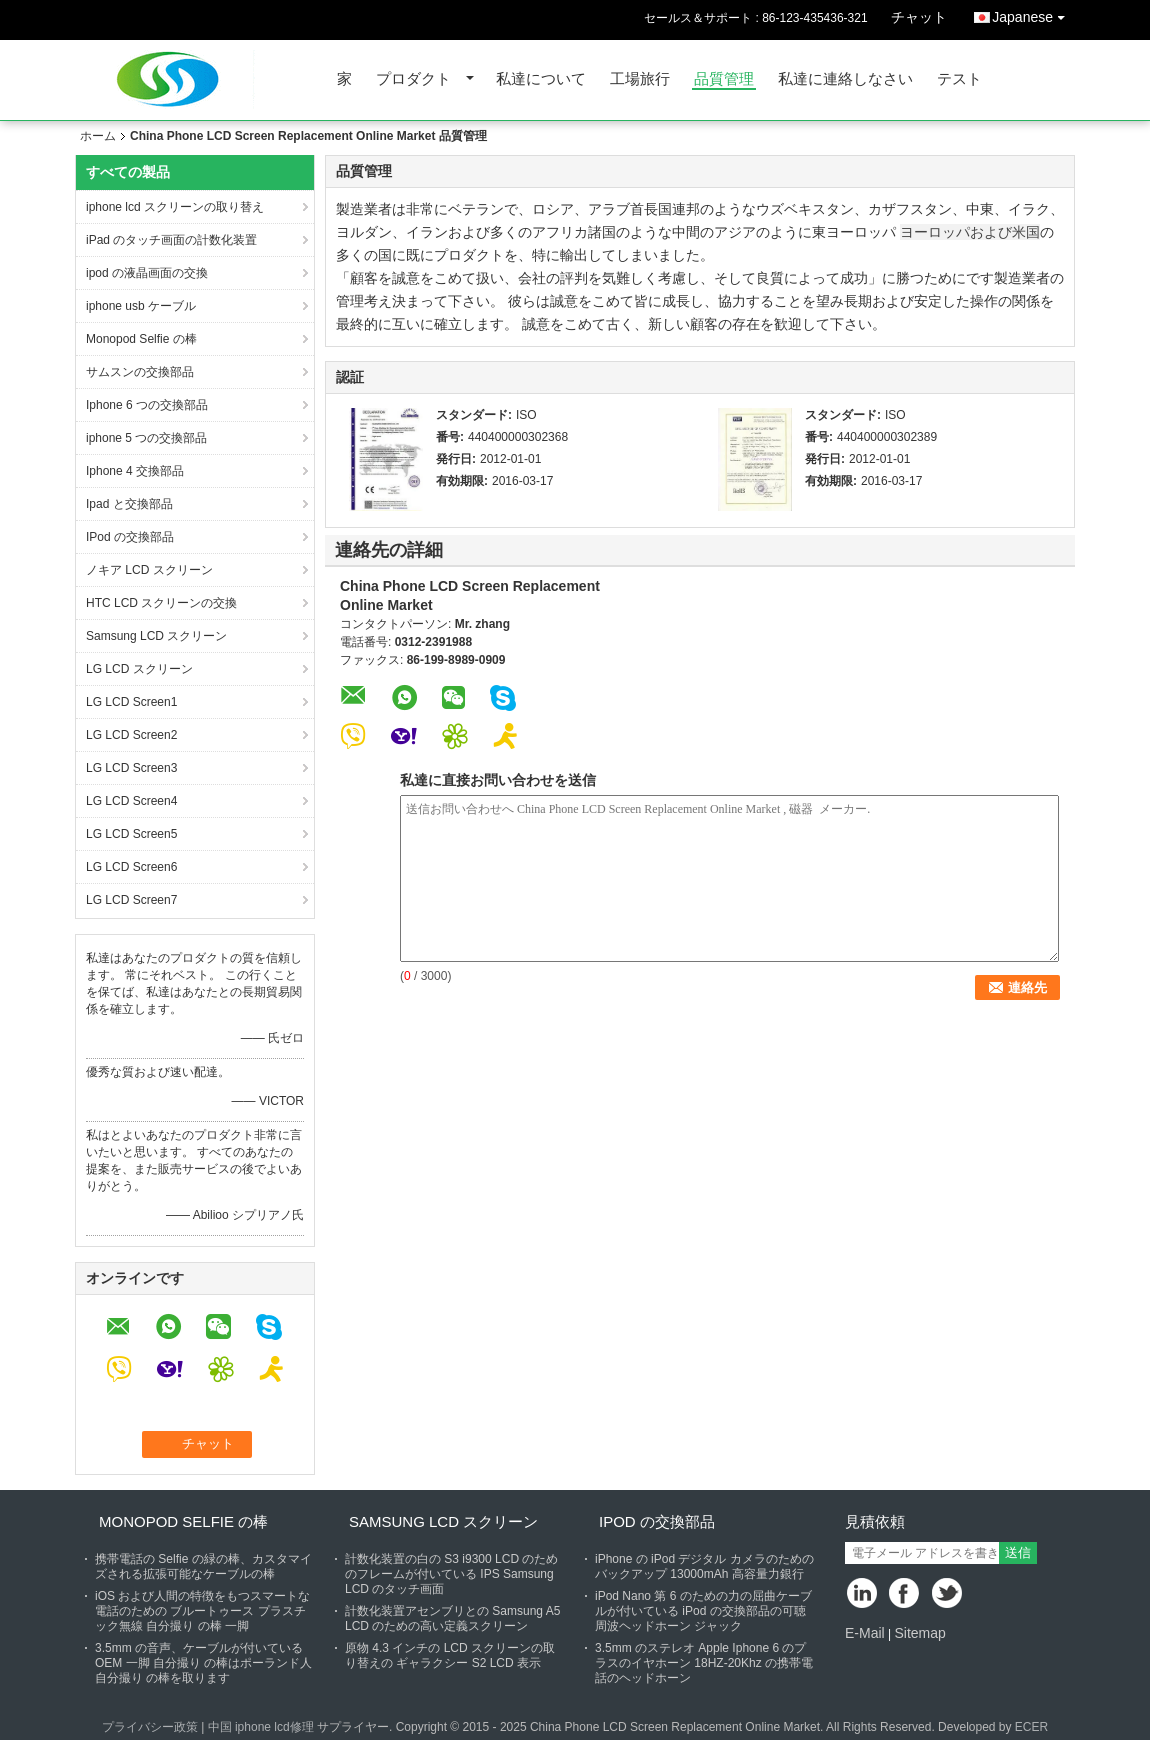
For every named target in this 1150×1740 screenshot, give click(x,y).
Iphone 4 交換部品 (135, 471)
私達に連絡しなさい (845, 79)
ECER (1031, 1727)
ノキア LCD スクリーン (149, 570)
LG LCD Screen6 (131, 867)
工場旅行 (640, 79)
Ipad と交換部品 (129, 504)
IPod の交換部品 (130, 537)
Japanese (1033, 13)
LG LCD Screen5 (131, 834)
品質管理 (724, 79)
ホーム (98, 136)
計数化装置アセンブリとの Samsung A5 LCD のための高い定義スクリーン (452, 1618)
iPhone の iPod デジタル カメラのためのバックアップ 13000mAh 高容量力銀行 (704, 1566)
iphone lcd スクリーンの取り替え (175, 207)
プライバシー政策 (150, 1727)
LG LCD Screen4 (131, 801)
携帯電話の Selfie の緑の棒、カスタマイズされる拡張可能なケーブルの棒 (203, 1566)
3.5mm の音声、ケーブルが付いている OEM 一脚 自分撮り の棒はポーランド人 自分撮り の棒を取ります (203, 1663)
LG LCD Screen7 (131, 900)
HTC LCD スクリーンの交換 (161, 603)
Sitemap (919, 1633)
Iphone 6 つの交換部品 (147, 405)
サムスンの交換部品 (140, 372)
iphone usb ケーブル (141, 306)
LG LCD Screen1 (131, 702)
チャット (919, 17)
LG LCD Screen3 (131, 768)
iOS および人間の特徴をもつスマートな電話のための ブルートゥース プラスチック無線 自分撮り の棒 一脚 (202, 1611)
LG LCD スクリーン (139, 669)
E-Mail (865, 1633)
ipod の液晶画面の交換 (147, 273)
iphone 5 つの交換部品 (146, 438)
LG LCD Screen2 (131, 735)
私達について (541, 79)
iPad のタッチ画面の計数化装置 (171, 240)
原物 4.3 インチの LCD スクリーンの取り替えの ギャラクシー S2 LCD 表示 (450, 1655)
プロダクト (413, 79)
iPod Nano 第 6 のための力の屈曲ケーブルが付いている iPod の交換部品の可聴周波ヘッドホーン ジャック (703, 1611)
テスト (959, 79)
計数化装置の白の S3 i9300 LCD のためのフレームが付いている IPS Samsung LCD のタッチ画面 (451, 1574)
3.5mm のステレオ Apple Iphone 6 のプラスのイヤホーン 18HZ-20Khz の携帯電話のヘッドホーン (704, 1663)
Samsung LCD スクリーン (156, 636)
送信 (1018, 1552)
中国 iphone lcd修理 (261, 1727)
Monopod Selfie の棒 (141, 339)
